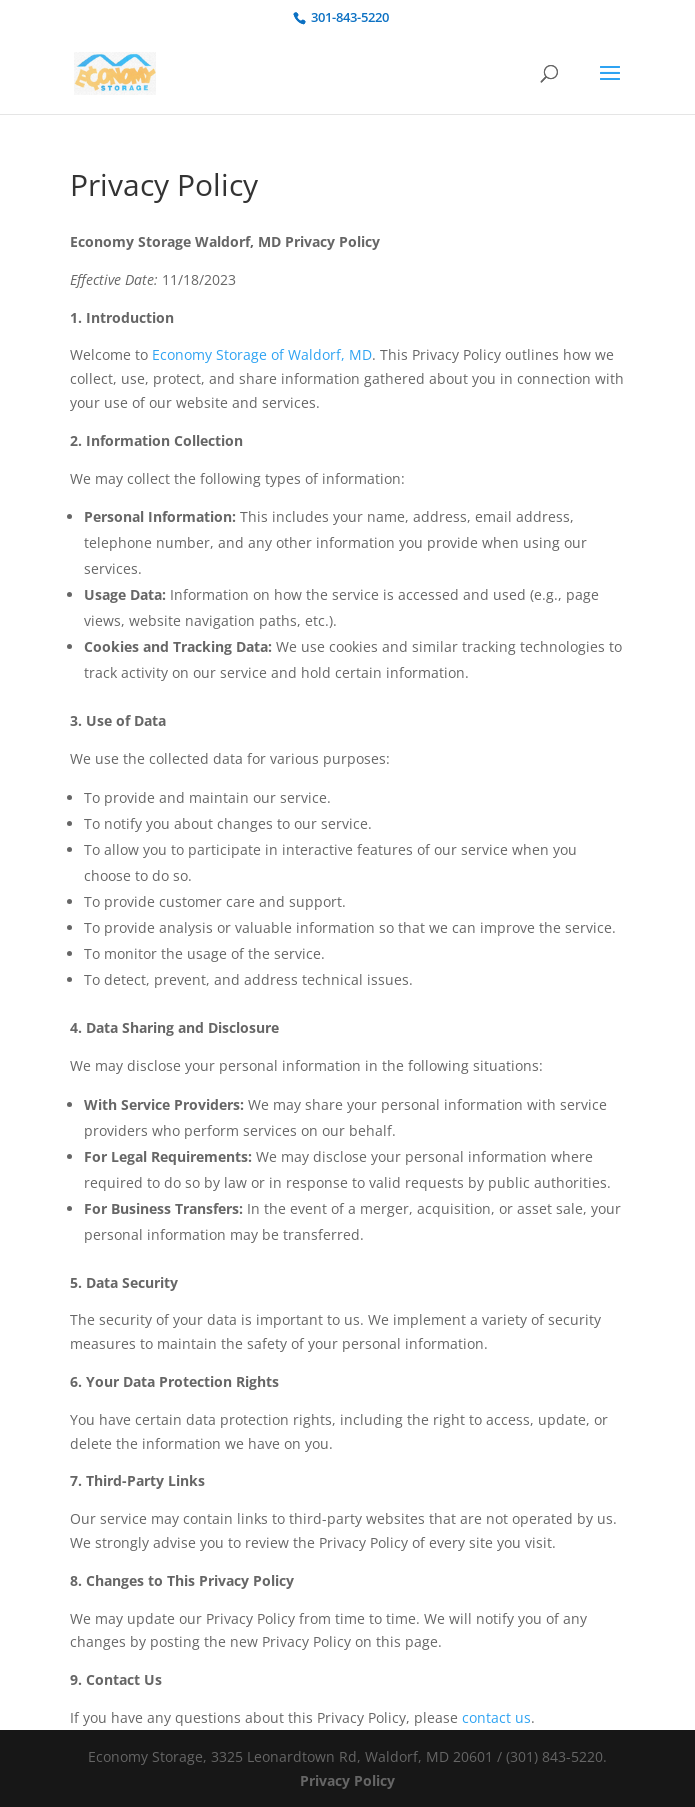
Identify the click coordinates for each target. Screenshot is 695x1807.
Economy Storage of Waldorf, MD (262, 354)
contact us (496, 1717)
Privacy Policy (347, 1780)
